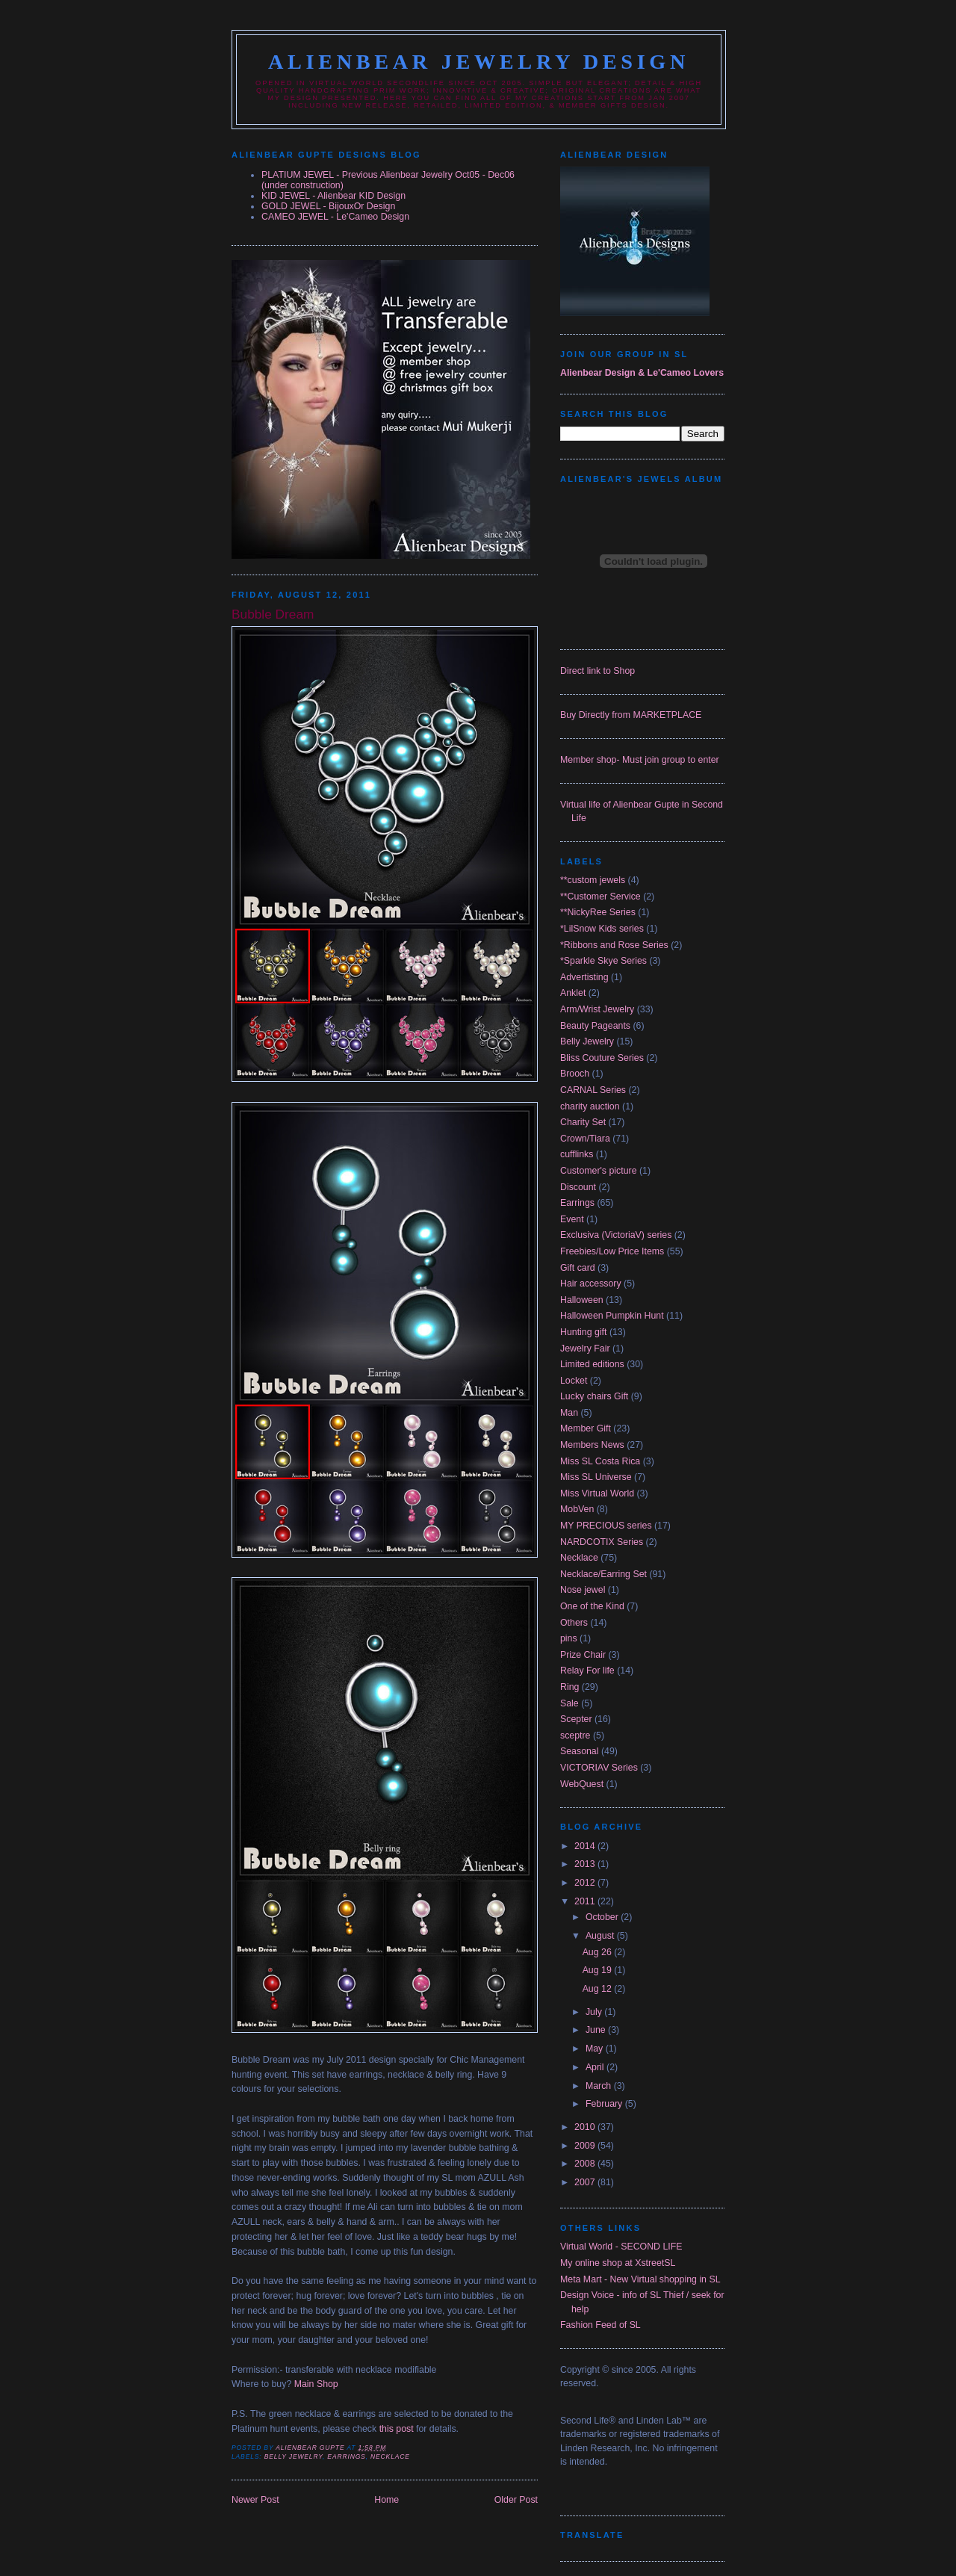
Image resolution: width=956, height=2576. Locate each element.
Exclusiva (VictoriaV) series (615, 1235)
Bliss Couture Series (602, 1058)
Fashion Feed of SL (600, 2325)
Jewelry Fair (585, 1348)
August (601, 1936)
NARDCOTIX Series (601, 1542)
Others (574, 1622)
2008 (586, 2163)
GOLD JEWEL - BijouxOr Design (328, 206)
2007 (586, 2182)
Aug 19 (599, 1970)
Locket (573, 1380)
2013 (586, 1864)
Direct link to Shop (597, 671)
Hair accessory (590, 1283)
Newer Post (255, 2500)
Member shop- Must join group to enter (639, 760)
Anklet (573, 993)
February (605, 2104)
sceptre (575, 1735)
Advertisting (584, 977)
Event (572, 1219)
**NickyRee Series (598, 912)
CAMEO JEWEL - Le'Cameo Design (335, 216)
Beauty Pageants (595, 1026)
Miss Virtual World (597, 1493)
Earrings (346, 2456)
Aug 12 (599, 1989)
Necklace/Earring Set (603, 1574)
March (600, 2086)
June (597, 2030)
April (596, 2067)
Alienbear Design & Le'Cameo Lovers (642, 373)
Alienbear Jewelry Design (478, 61)
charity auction (590, 1106)
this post (396, 2429)
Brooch (574, 1073)
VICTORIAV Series (599, 1767)
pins (568, 1638)
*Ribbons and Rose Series (614, 945)
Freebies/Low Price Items (612, 1251)
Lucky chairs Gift (594, 1396)
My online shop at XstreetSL (617, 2263)
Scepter (576, 1719)
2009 (586, 2145)
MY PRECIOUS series (606, 1525)
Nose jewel (582, 1590)
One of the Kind (592, 1606)
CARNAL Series (593, 1090)
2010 (586, 2127)
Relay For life (587, 1670)
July (595, 2012)
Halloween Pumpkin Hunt (612, 1315)
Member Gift (585, 1428)
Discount (578, 1187)
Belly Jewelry (293, 2456)
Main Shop (316, 2384)
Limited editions (592, 1364)
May (596, 2048)
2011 (586, 1901)
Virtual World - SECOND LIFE (621, 2246)
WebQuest (581, 1784)
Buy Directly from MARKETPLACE (630, 715)
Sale (569, 1703)
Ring (569, 1687)
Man (569, 1413)
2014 (586, 1846)
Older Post (516, 2500)
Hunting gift (583, 1332)
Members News (592, 1445)
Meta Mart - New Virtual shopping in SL (640, 2279)
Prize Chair (583, 1655)
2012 (586, 1882)
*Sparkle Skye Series (603, 961)
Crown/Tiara (585, 1138)
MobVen (577, 1509)
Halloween (581, 1300)
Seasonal (579, 1751)
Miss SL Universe (596, 1477)
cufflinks (576, 1154)
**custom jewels (592, 880)
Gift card (577, 1268)
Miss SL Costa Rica (600, 1461)
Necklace (390, 2456)
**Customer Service (600, 896)
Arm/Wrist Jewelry (597, 1009)
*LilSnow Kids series (602, 928)
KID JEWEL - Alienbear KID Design (333, 196)
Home (386, 2500)
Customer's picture (598, 1170)
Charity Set (583, 1122)
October (603, 1917)
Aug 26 (599, 1952)
